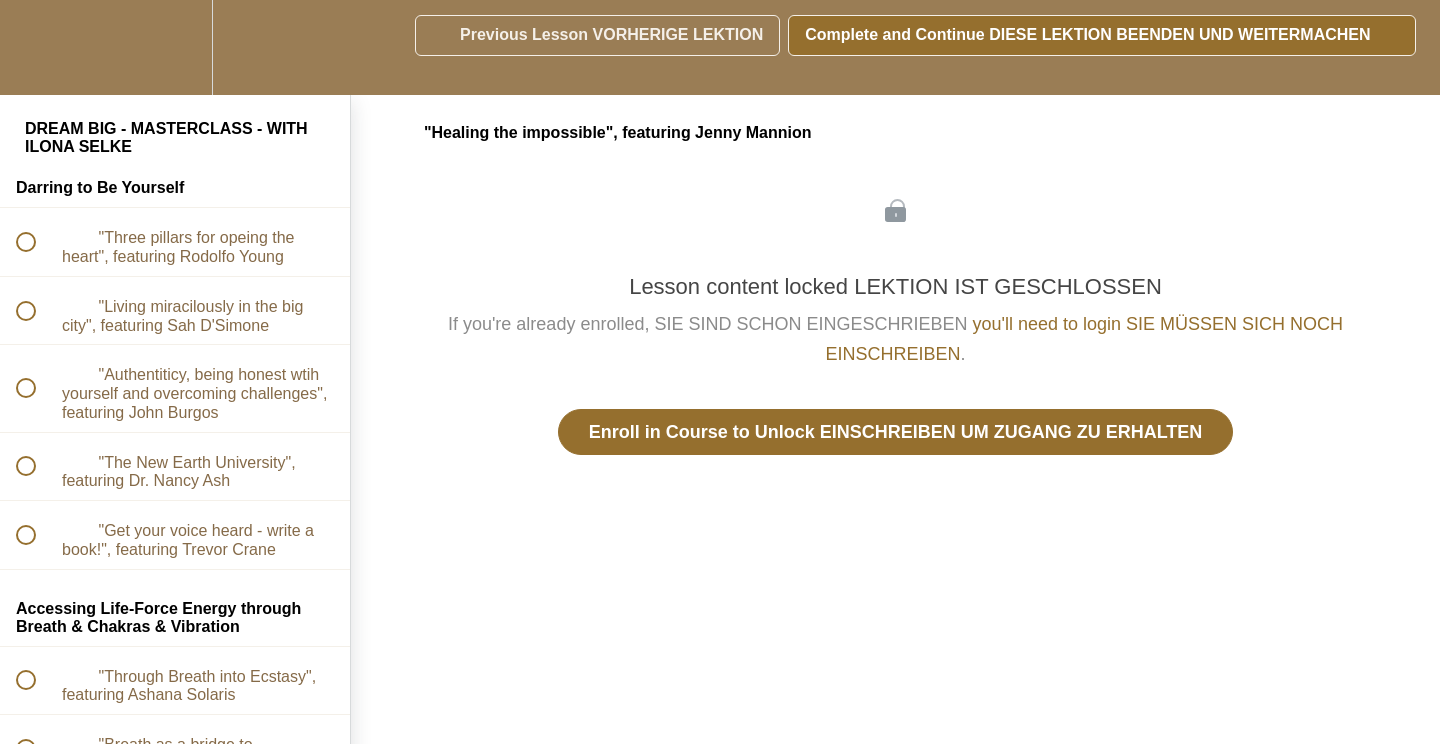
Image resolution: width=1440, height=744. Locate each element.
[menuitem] (175, 47)
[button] (37, 47)
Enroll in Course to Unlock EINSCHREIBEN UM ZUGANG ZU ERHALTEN (896, 432)
